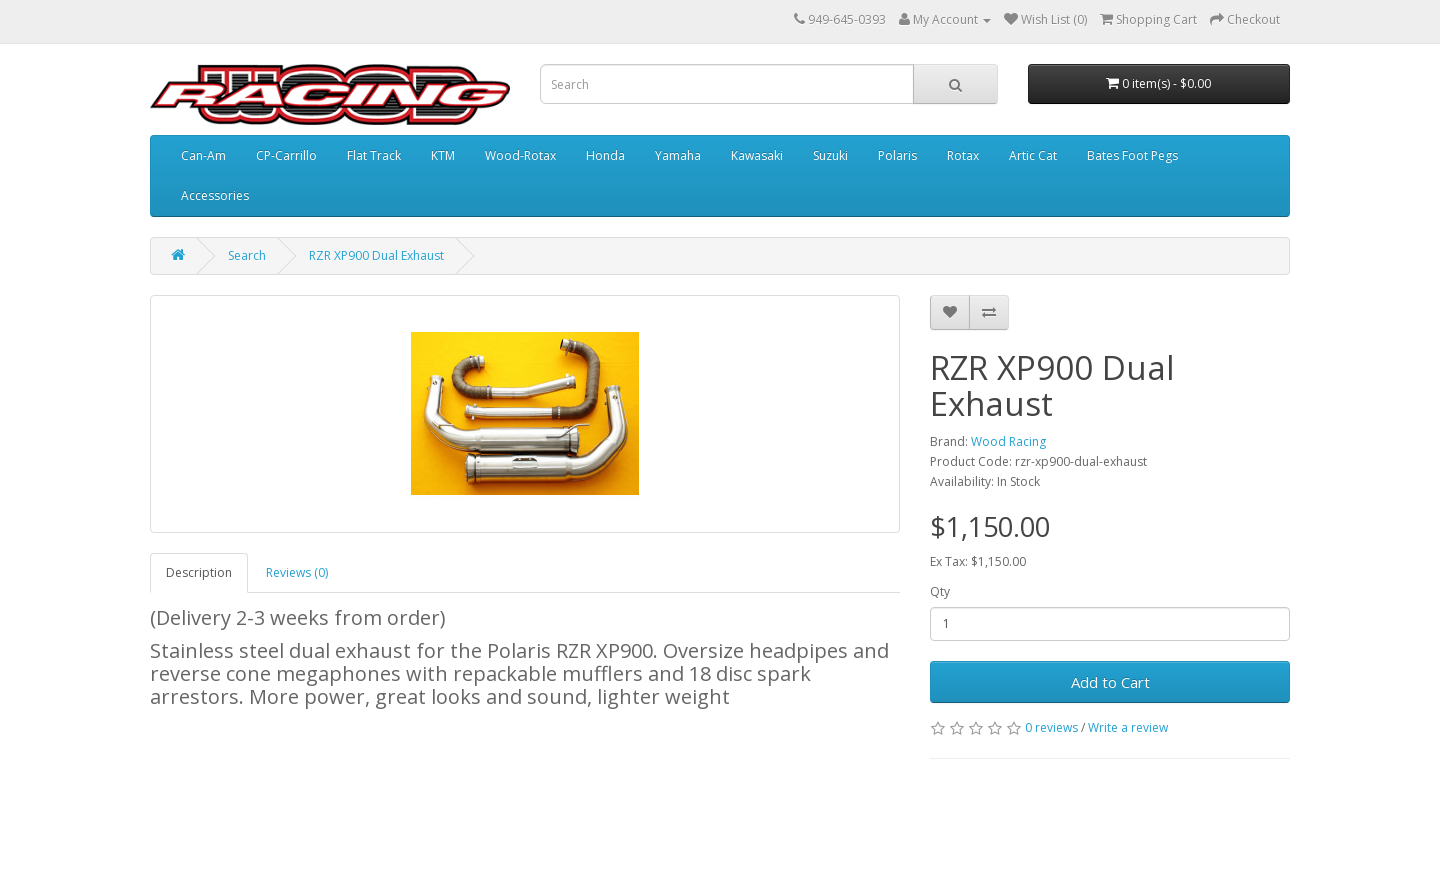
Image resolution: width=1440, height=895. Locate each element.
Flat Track (374, 155)
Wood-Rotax (520, 155)
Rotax (963, 155)
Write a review (1128, 727)
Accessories (215, 195)
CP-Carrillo (286, 155)
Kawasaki (757, 155)
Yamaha (678, 155)
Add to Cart (1110, 682)
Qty (940, 591)
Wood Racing (1008, 441)
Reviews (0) (297, 572)
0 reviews (1051, 727)
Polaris (897, 155)
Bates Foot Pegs (1132, 155)
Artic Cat (1033, 155)
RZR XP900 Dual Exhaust (376, 255)
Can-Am (203, 155)
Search (247, 255)
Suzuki (830, 155)
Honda (605, 155)
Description (199, 572)
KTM (443, 155)
